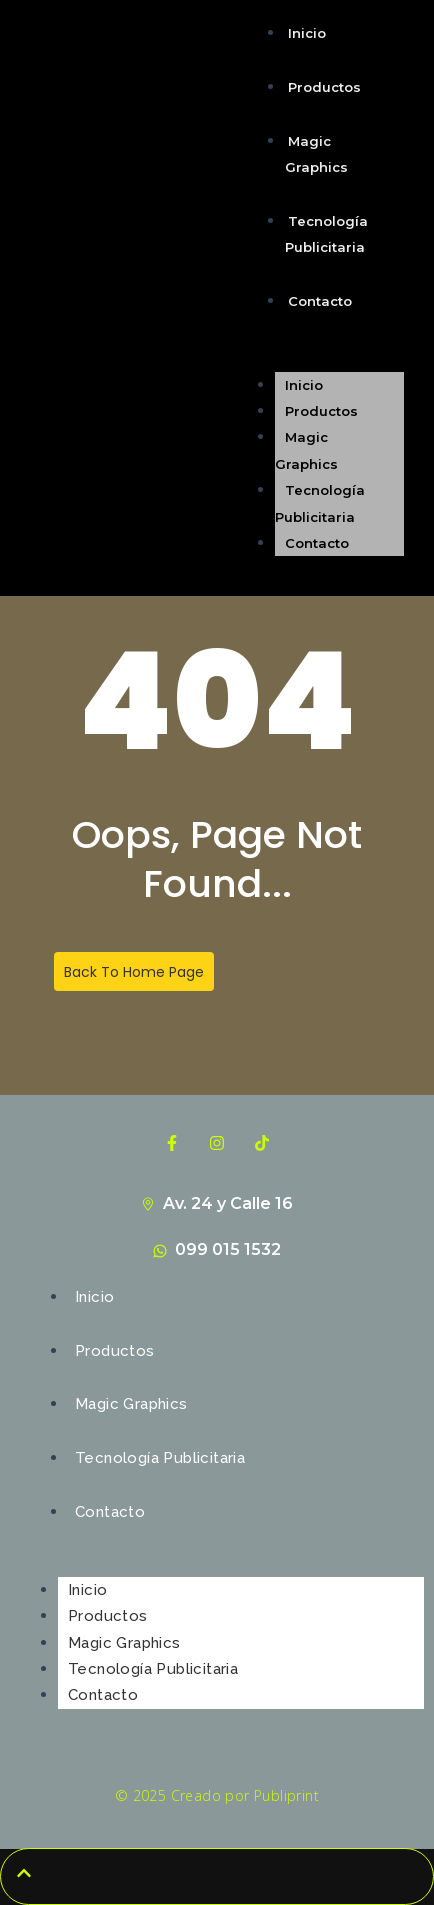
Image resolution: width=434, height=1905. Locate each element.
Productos (324, 87)
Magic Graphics (316, 154)
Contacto (320, 301)
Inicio (307, 33)
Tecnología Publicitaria (326, 234)
